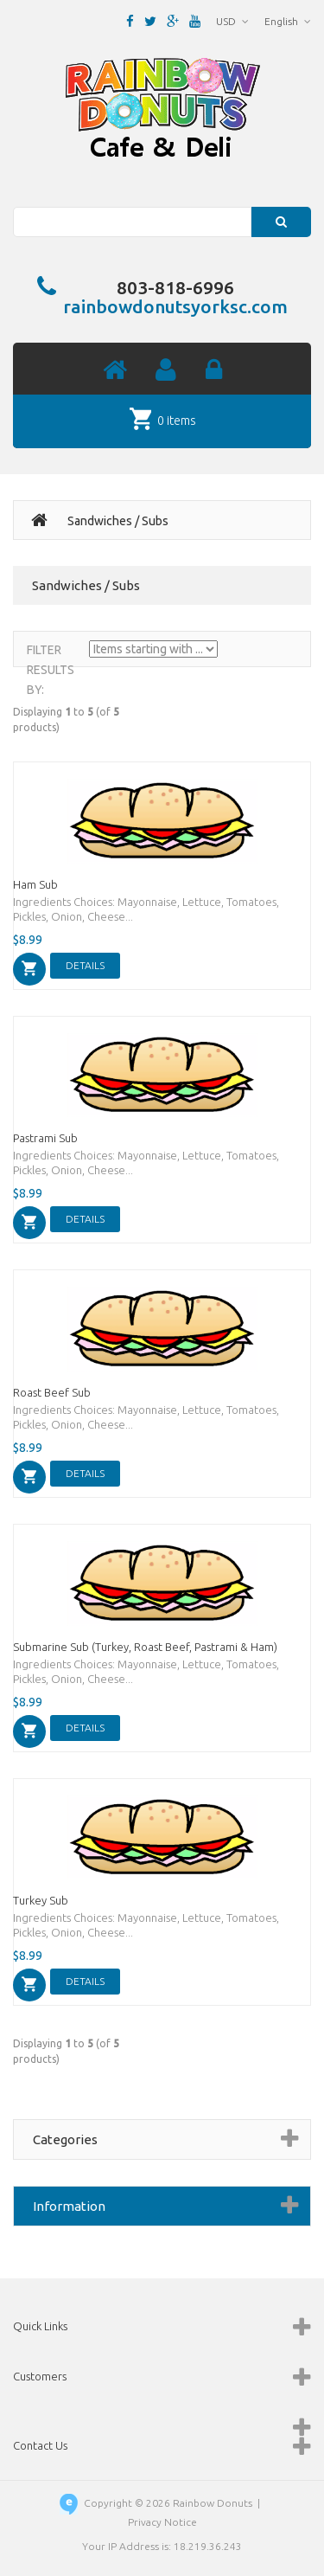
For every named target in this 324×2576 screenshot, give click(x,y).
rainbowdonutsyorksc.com (175, 306)
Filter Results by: (50, 670)
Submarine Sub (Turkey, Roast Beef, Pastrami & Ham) (145, 1647)
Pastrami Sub (45, 1138)
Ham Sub (35, 884)
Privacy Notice (162, 2522)
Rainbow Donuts (212, 2503)
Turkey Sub (40, 1900)
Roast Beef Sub (52, 1392)
